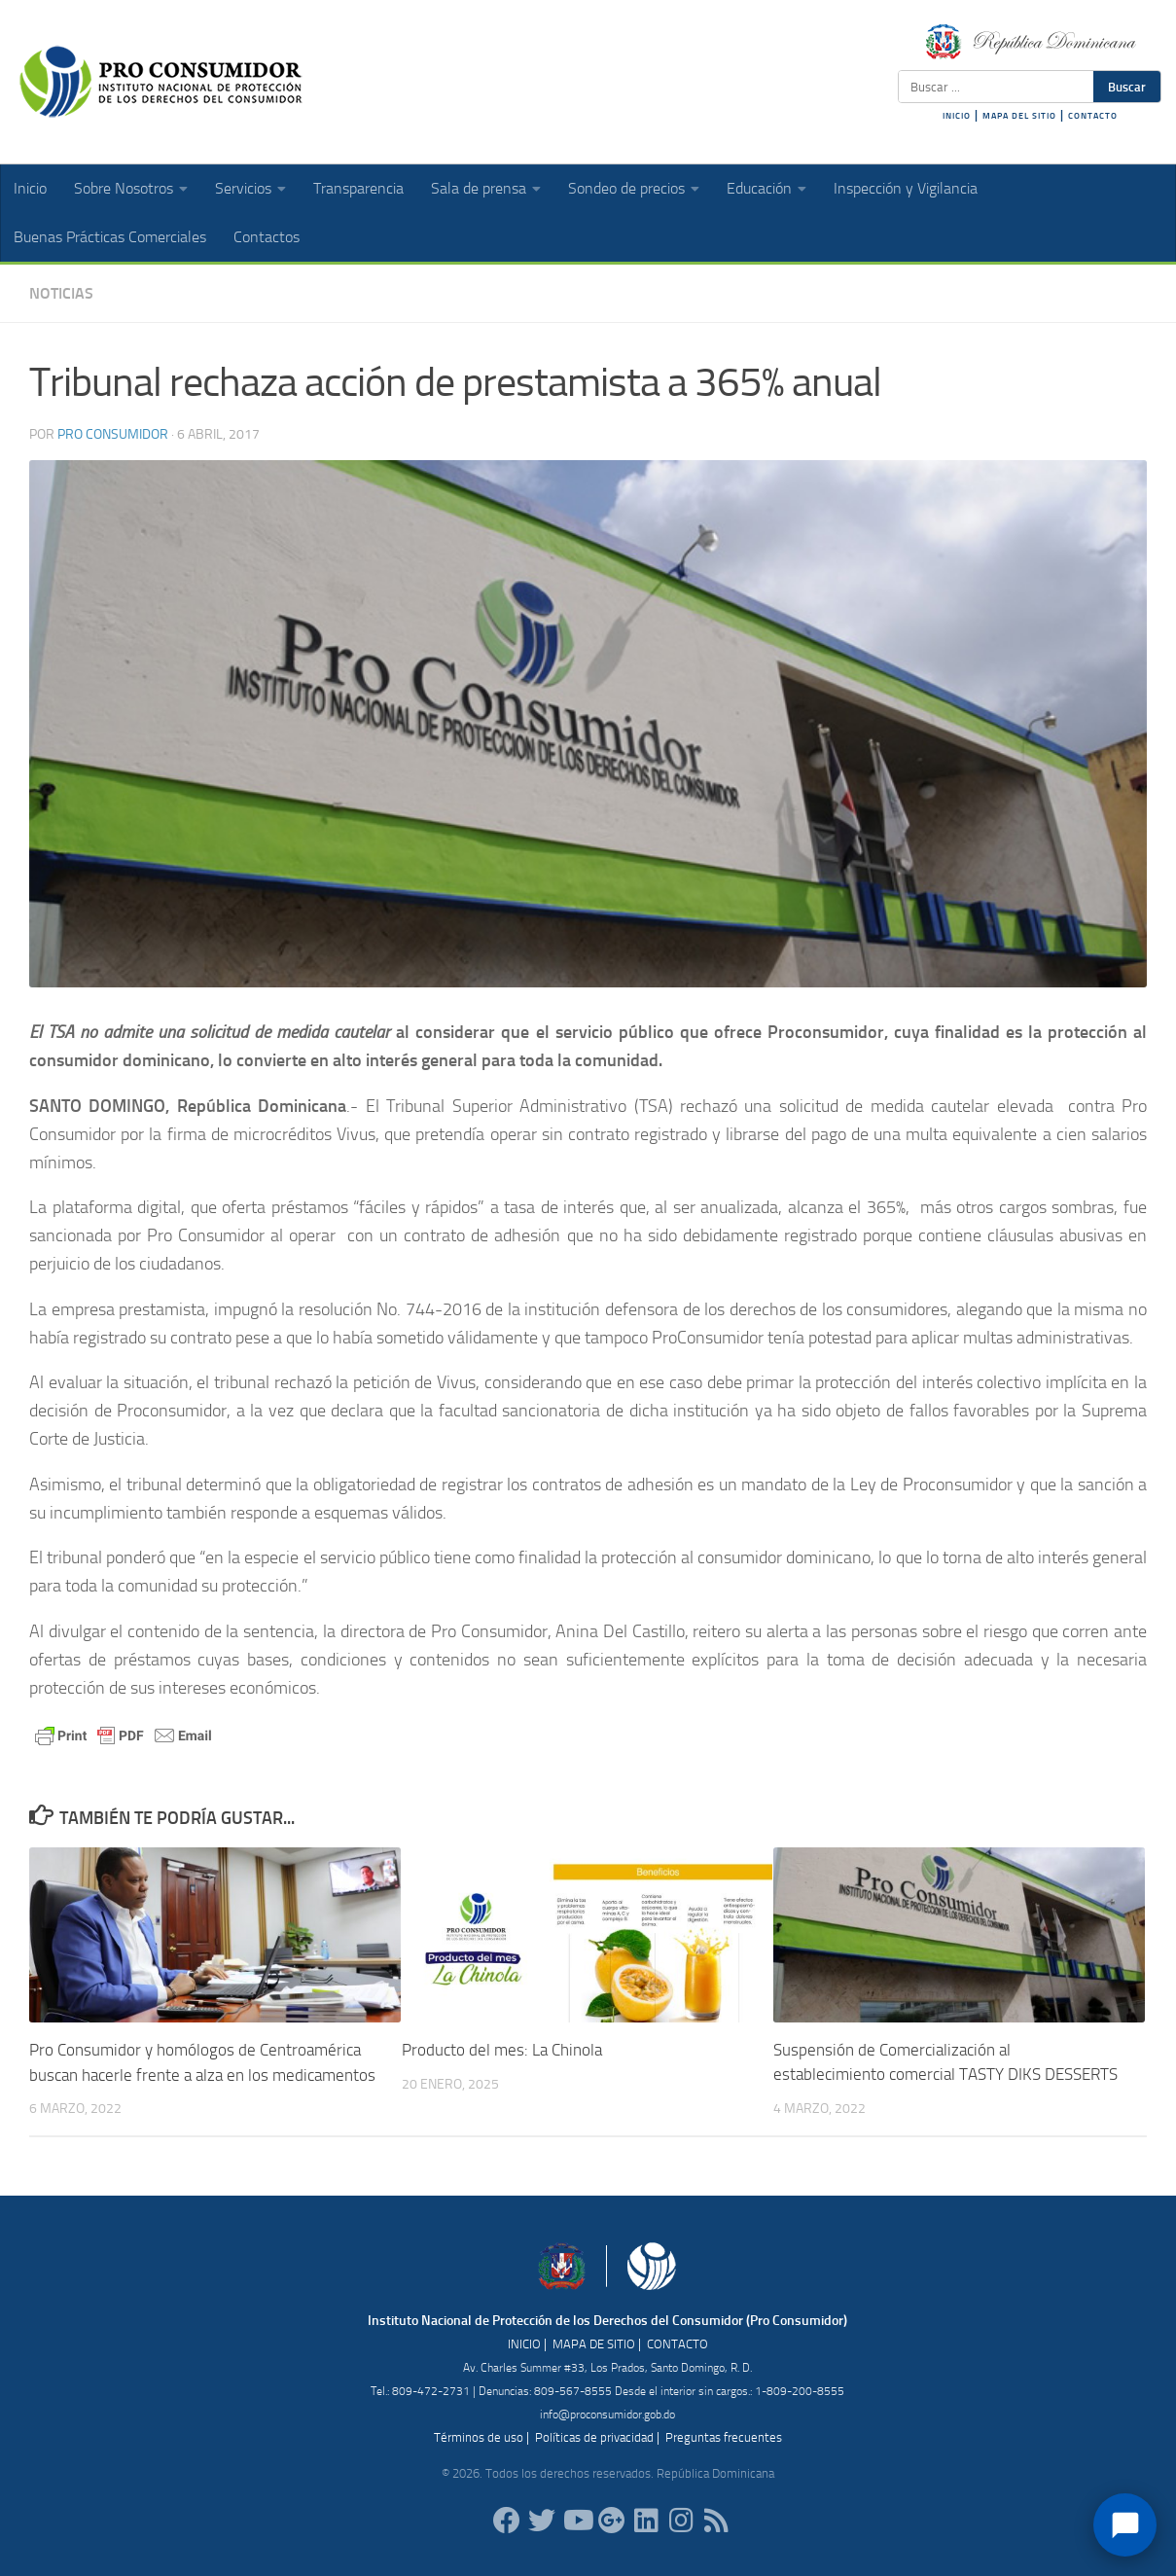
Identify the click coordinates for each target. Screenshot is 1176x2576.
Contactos (266, 237)
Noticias (61, 293)
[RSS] (717, 2520)
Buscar (1127, 86)
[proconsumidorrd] (541, 2520)
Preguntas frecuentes (723, 2436)
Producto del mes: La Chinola (502, 2049)
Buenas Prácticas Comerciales (110, 237)
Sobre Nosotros (123, 188)
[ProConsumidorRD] (506, 2520)
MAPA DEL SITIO (1019, 116)
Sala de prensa (478, 188)
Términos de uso (478, 2436)
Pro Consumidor (112, 434)
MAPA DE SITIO (593, 2343)
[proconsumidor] (646, 2520)
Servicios (243, 188)
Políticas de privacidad (594, 2436)
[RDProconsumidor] (576, 2520)
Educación (759, 188)
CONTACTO (1093, 116)
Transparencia (358, 188)
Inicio (30, 188)
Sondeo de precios (626, 188)
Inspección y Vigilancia (906, 188)
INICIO (957, 116)
